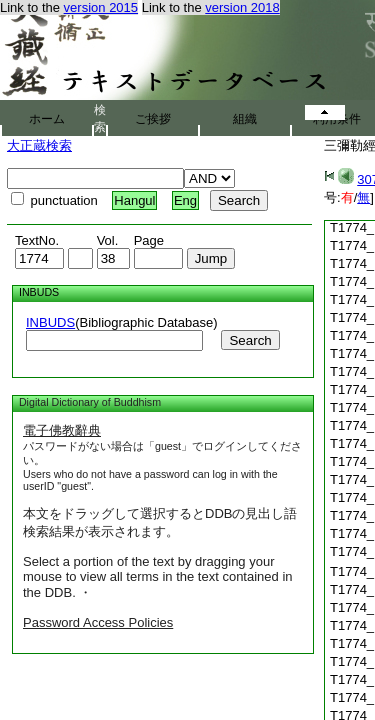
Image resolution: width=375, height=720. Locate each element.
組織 (245, 119)
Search (250, 340)
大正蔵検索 (39, 145)
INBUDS (50, 322)
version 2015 (101, 7)
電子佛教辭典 (62, 430)
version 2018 (242, 7)
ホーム (47, 119)
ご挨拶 (153, 119)
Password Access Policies (98, 622)
